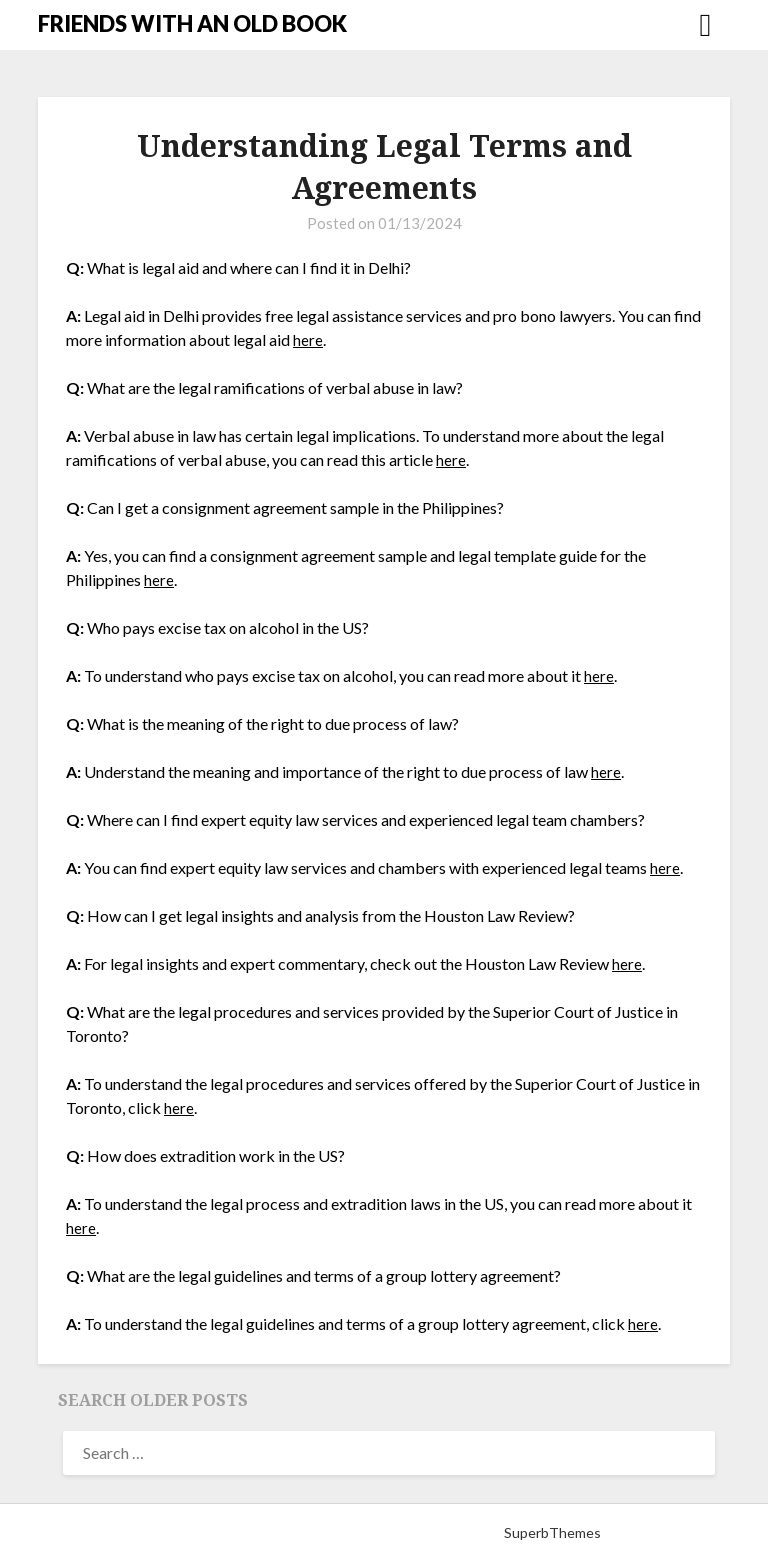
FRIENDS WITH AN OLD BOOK (192, 23)
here (308, 339)
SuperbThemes (552, 1532)
